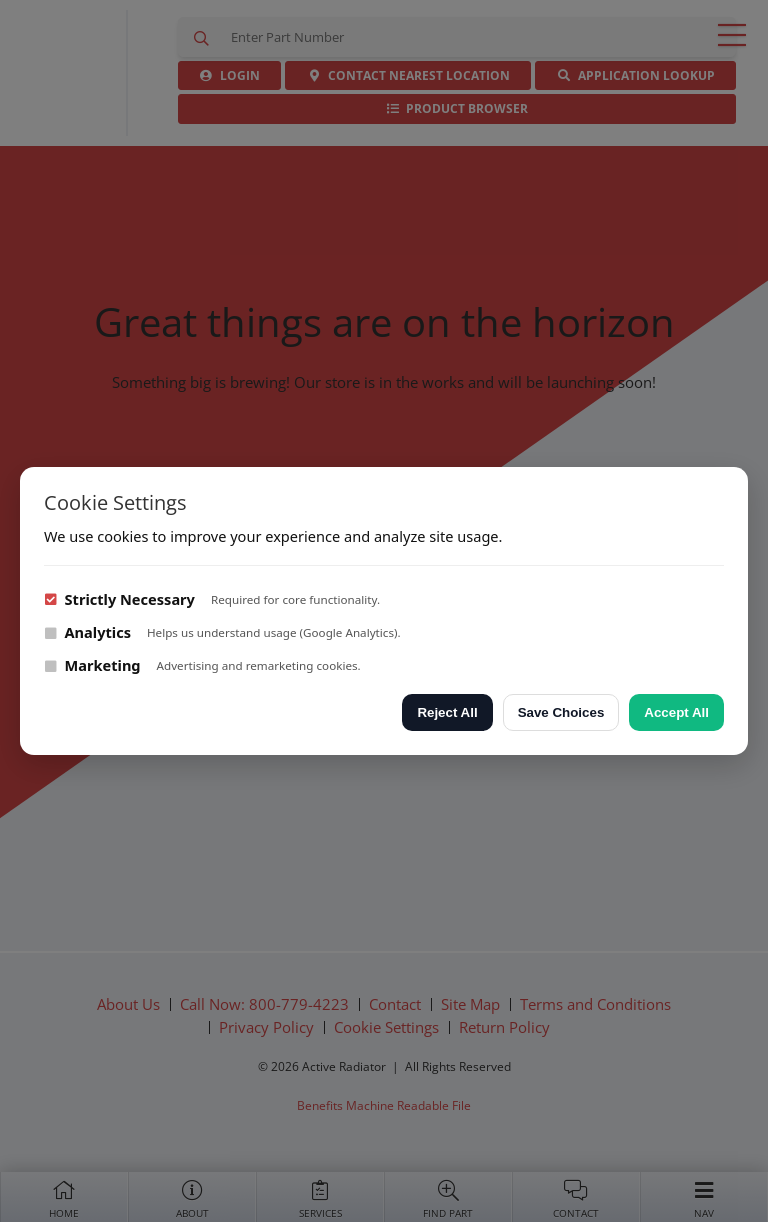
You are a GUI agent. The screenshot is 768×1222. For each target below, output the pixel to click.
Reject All (447, 712)
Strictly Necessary (119, 599)
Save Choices (561, 712)
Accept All (676, 712)
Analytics (87, 632)
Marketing (92, 665)
